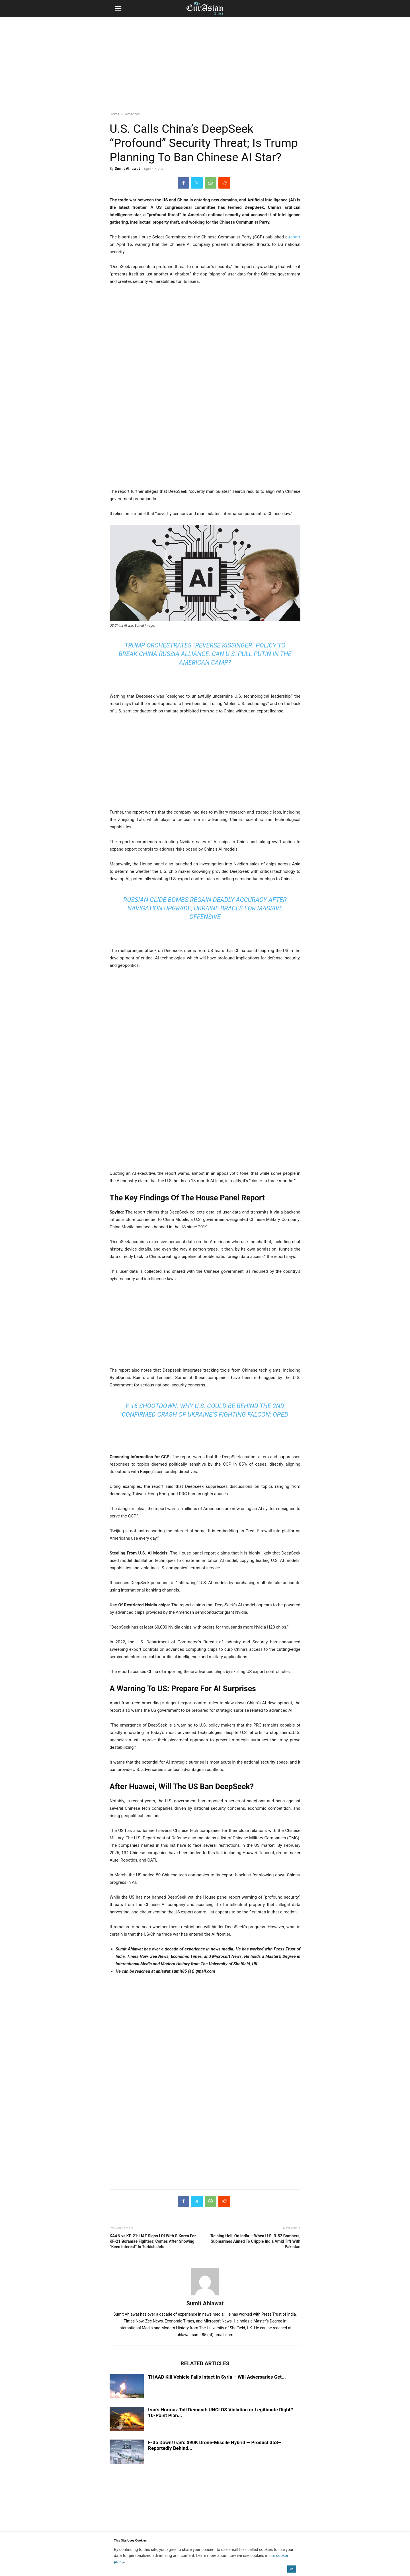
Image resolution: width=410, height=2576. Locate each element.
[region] (205, 61)
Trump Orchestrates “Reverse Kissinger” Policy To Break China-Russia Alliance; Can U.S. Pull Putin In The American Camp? (205, 654)
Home (114, 114)
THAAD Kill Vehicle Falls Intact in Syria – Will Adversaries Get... (217, 2377)
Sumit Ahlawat (127, 168)
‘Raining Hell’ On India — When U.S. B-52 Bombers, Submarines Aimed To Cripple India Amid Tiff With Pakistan (255, 2241)
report (294, 237)
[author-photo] (205, 2295)
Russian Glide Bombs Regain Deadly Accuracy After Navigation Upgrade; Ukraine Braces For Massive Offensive (205, 908)
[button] (118, 8)
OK (292, 2568)
